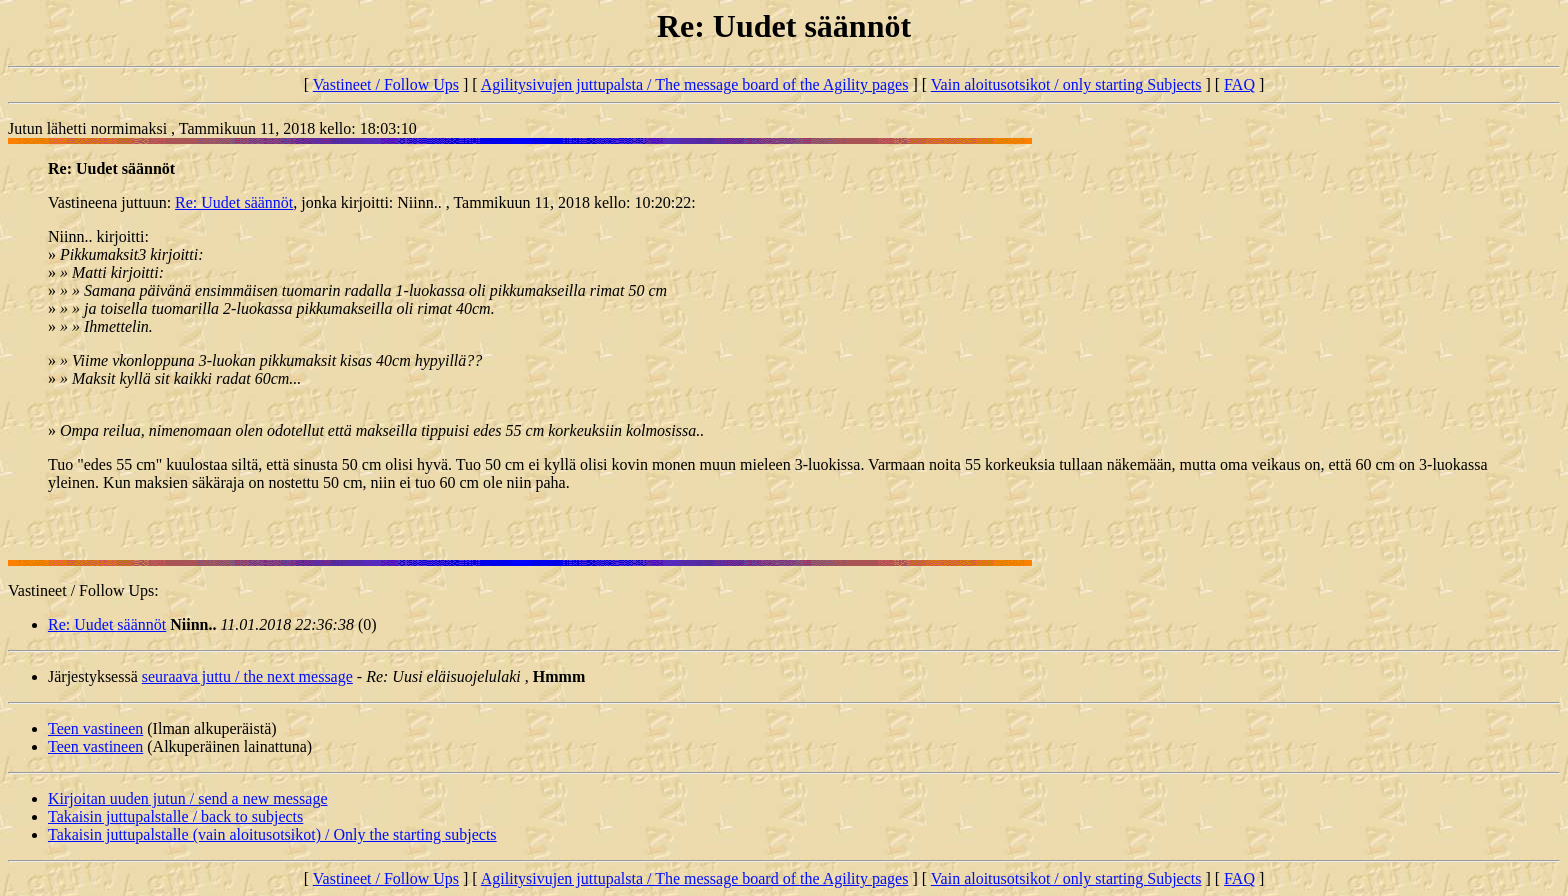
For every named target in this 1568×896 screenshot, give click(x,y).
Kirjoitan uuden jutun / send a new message (188, 798)
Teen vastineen (95, 728)
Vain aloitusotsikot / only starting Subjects (1066, 84)
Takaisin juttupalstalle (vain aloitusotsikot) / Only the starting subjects (272, 834)
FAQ (1239, 84)
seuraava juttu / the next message (247, 676)
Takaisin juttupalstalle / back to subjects (175, 816)
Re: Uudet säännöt (234, 202)
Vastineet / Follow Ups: (83, 590)
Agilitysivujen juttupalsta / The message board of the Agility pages (695, 84)
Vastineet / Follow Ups (386, 84)
